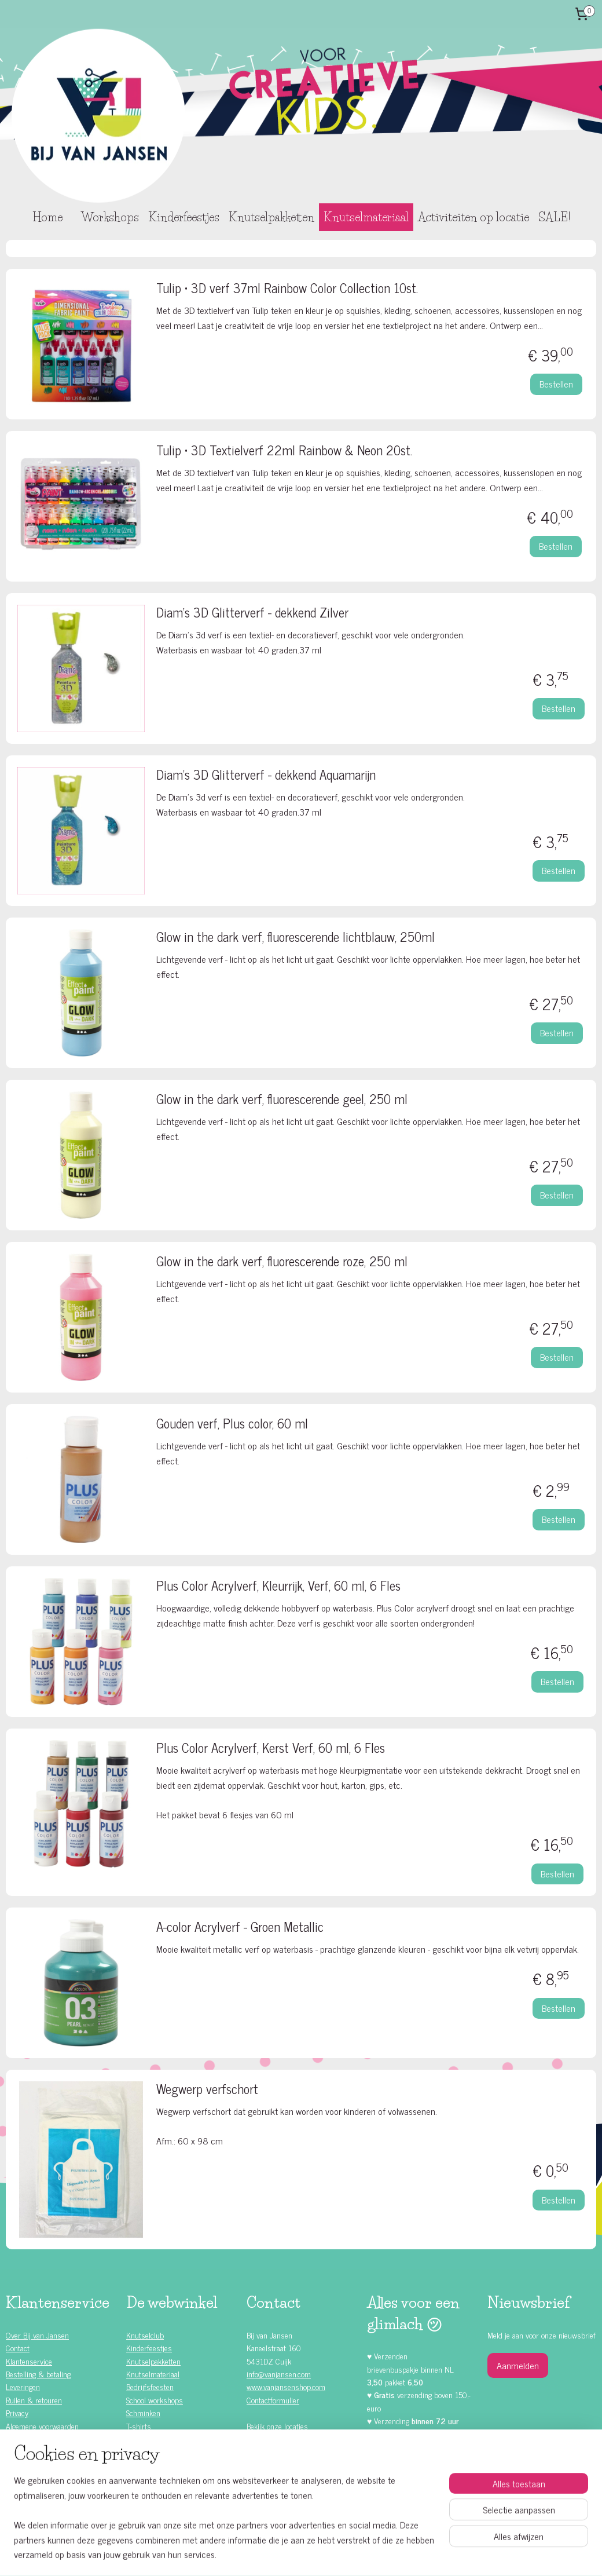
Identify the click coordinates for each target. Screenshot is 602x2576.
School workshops (154, 2399)
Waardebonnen (149, 2451)
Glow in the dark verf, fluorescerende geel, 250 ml (282, 1100)
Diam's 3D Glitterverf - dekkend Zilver (252, 614)
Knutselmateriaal (366, 217)
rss (288, 2554)
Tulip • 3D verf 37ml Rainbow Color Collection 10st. (287, 289)
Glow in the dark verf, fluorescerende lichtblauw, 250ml (295, 938)
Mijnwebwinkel (399, 2554)
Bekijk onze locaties (277, 2425)
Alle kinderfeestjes (45, 2438)
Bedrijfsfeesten (150, 2386)
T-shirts (138, 2425)
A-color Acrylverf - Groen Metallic (240, 1927)
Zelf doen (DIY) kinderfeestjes (63, 2477)
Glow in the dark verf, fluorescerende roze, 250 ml (282, 1262)
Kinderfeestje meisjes (50, 2451)
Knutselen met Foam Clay (166, 2464)
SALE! (554, 217)
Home (47, 217)
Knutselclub (145, 2334)
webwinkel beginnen (321, 2554)
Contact (18, 2347)
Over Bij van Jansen (37, 2334)
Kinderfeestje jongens (50, 2464)
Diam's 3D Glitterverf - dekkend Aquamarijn (266, 776)
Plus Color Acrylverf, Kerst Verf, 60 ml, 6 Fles (270, 1749)
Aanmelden (518, 2365)
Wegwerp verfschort (207, 2090)
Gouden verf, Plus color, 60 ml (232, 1425)
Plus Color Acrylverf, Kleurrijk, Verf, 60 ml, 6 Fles (278, 1587)
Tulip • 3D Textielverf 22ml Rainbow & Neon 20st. (284, 452)
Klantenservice (29, 2360)
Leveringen (23, 2386)
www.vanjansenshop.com (286, 2386)
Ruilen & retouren (34, 2399)
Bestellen (556, 383)
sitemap (271, 2554)
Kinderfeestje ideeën (48, 2490)
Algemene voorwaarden (42, 2425)
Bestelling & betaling (38, 2373)
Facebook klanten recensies (297, 2474)
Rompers (140, 2438)
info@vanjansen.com (279, 2373)
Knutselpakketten (271, 217)
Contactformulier (273, 2399)
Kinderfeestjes (183, 217)
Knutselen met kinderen (53, 2503)
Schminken (143, 2412)
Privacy (17, 2412)
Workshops (110, 217)
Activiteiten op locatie (473, 217)
